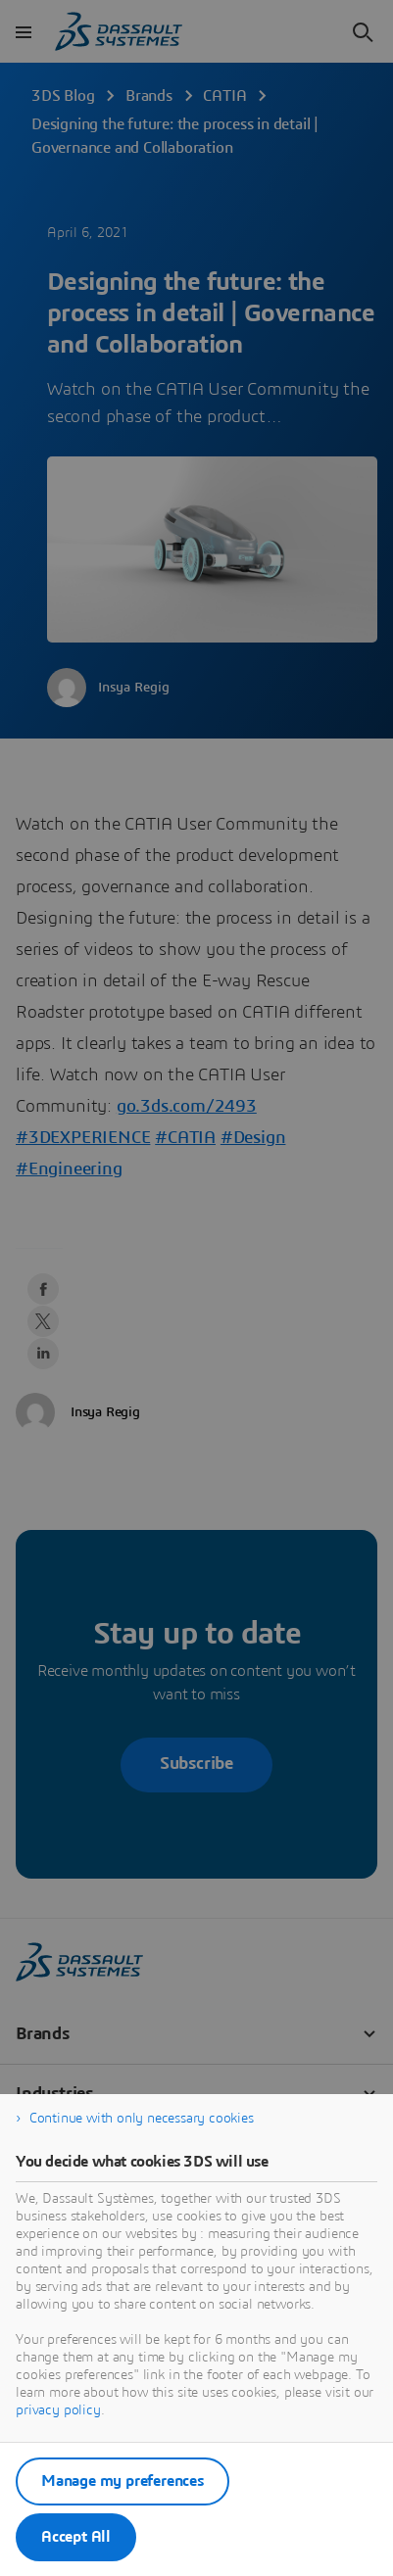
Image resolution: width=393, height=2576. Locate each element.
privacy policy (58, 2410)
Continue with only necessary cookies (141, 2118)
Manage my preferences (122, 2481)
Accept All (76, 2537)
